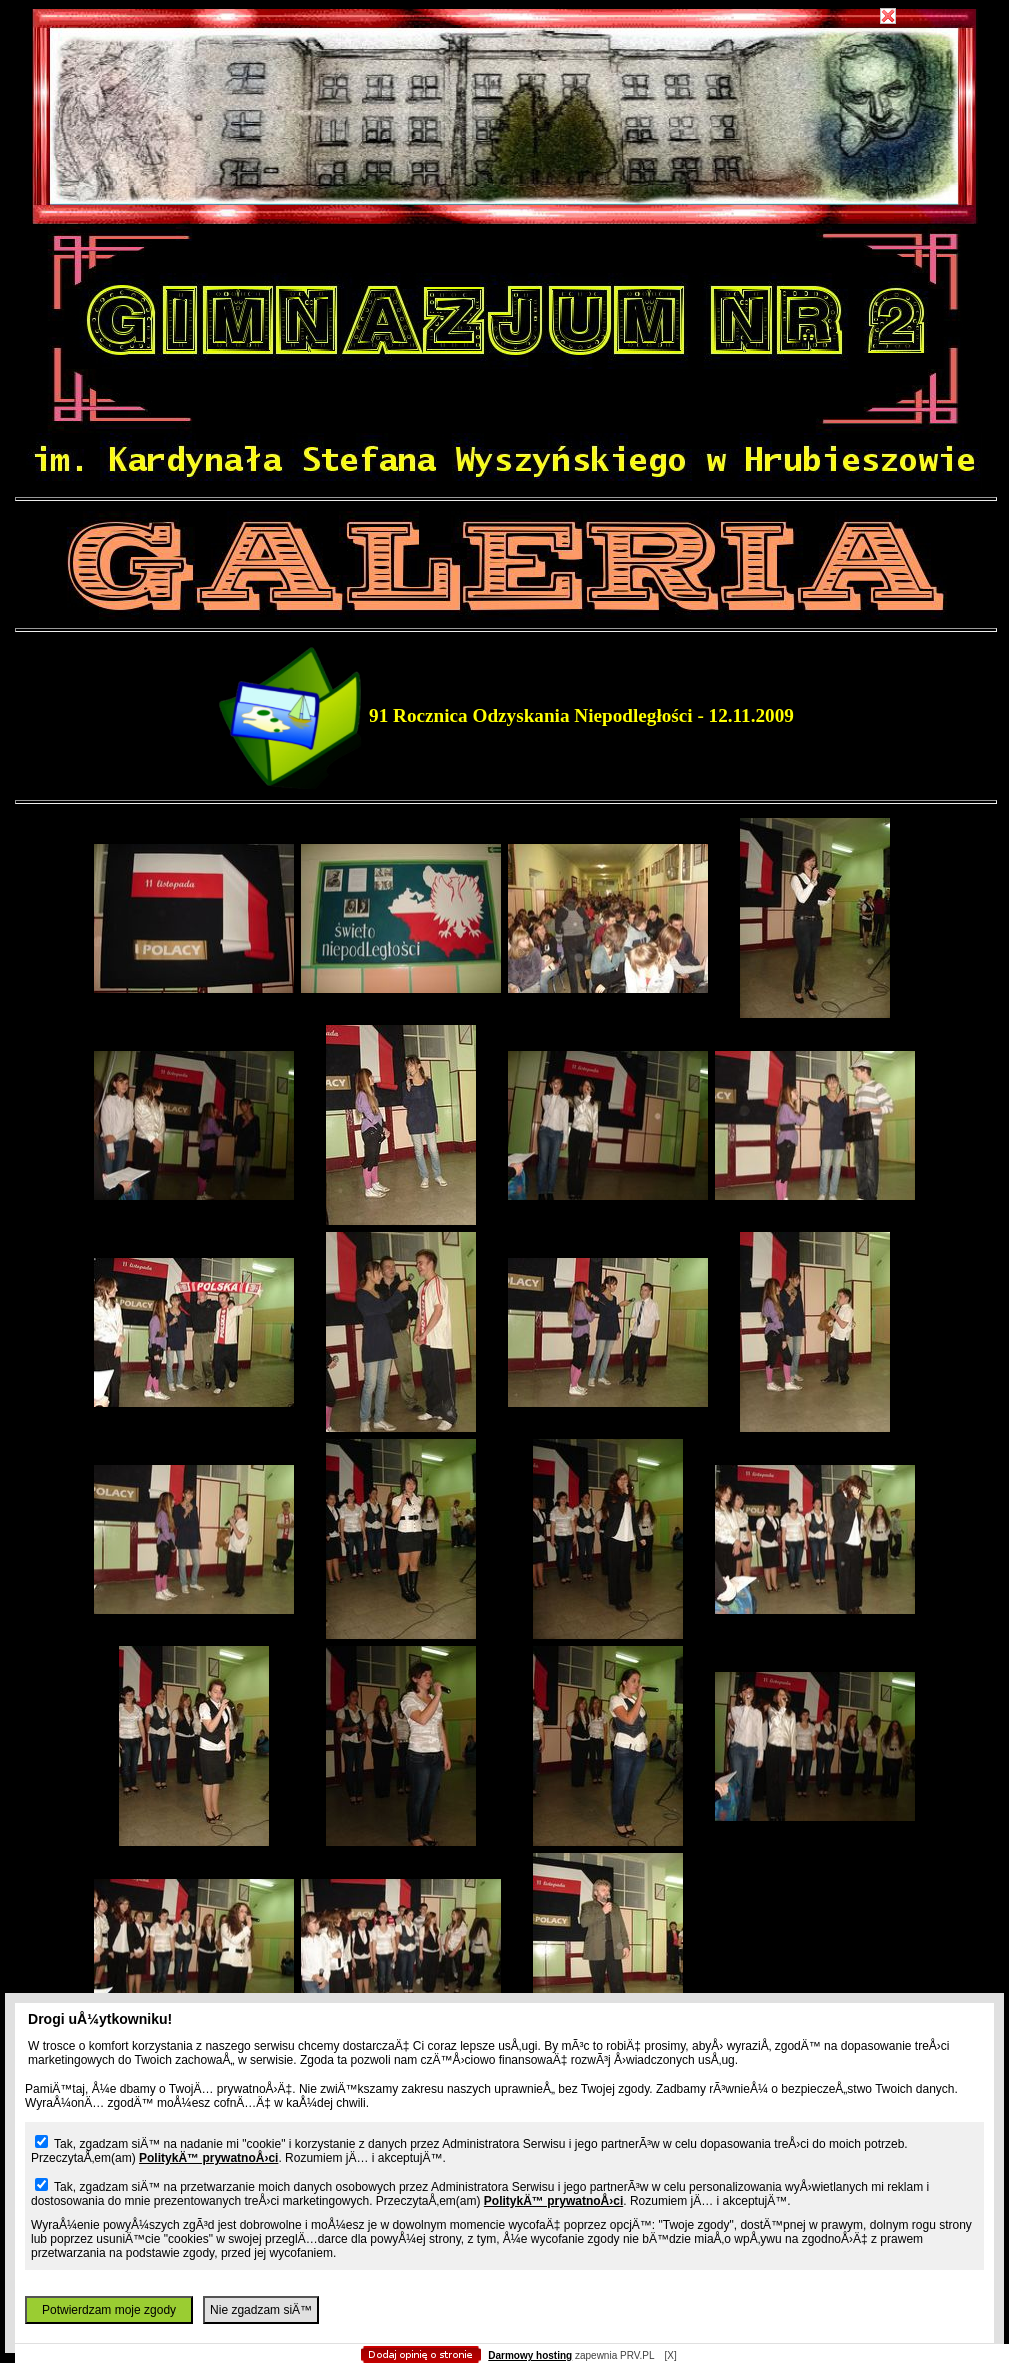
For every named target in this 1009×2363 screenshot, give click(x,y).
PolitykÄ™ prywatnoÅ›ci (208, 2158)
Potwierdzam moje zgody (109, 2310)
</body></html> (505, 100)
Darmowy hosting (530, 2355)
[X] (670, 2355)
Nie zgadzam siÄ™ (261, 2310)
